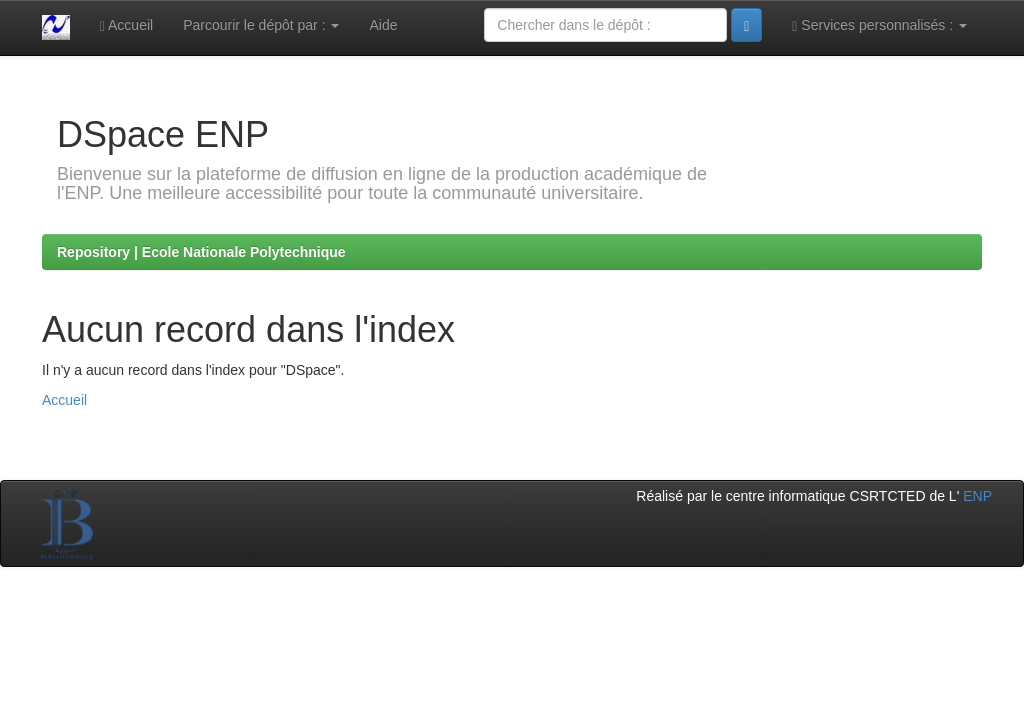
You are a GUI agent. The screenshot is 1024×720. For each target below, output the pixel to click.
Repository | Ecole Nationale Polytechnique (201, 252)
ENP (977, 496)
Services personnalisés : (879, 25)
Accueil (126, 25)
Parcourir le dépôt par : (261, 25)
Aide (383, 25)
